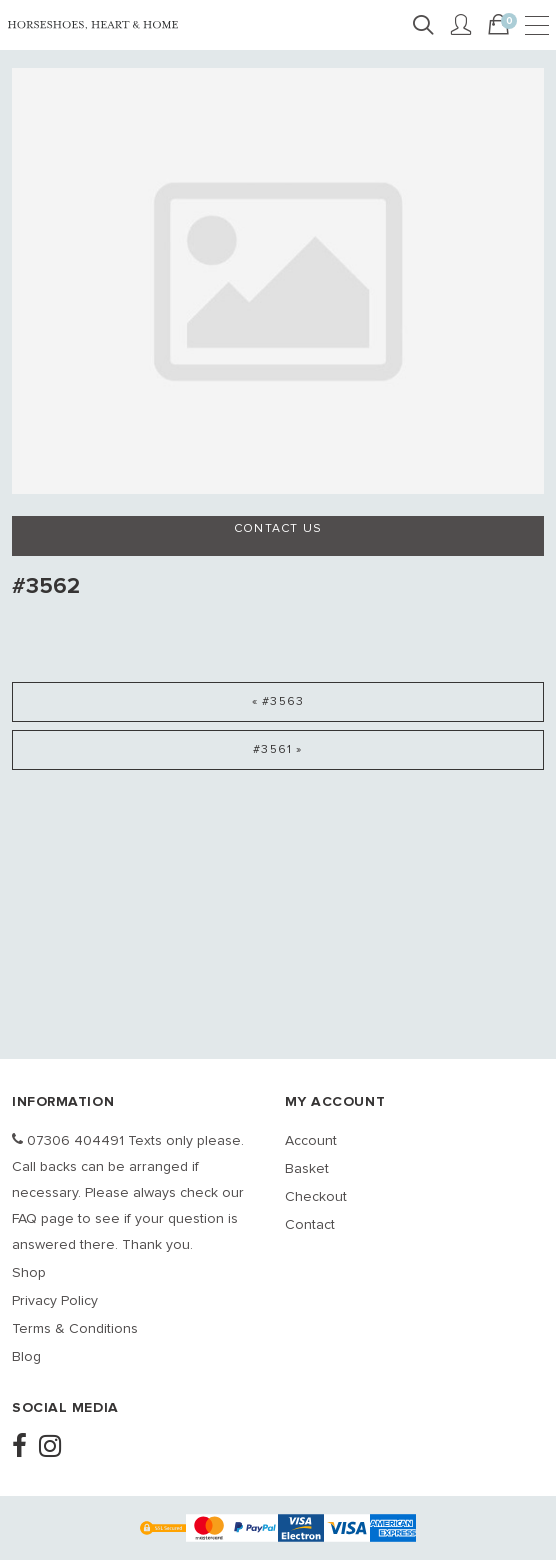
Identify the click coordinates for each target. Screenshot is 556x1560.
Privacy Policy (55, 1301)
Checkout (316, 1197)
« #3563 (278, 702)
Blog (26, 1357)
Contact (310, 1225)
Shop (29, 1273)
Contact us (278, 529)
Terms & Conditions (75, 1329)
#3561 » (277, 750)
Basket (307, 1169)
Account (311, 1141)
